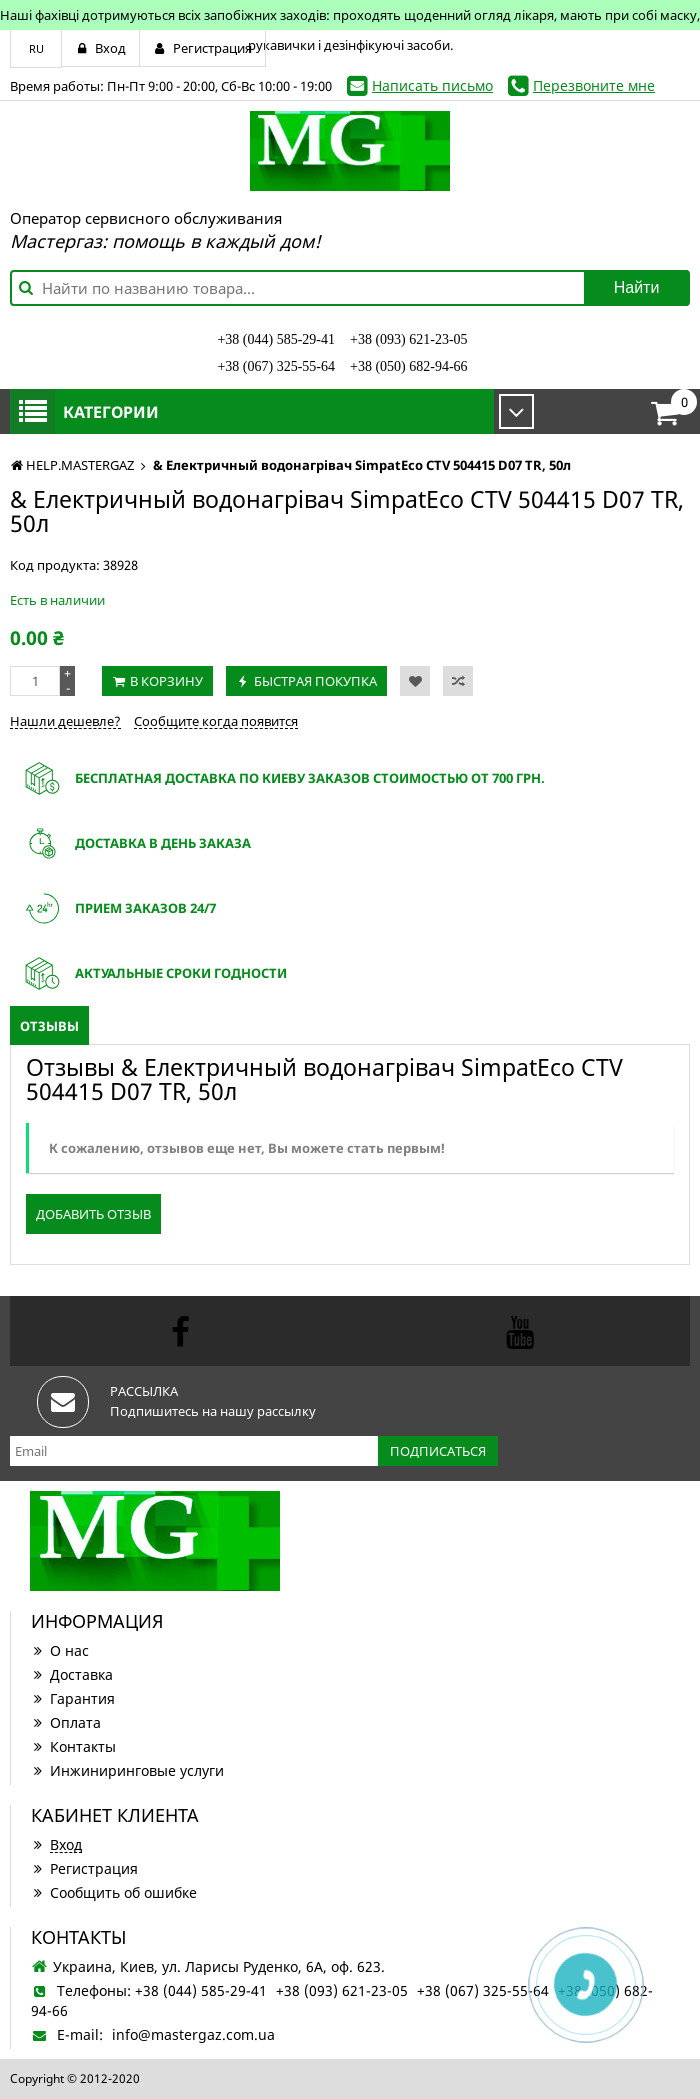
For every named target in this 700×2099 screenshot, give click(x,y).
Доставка (72, 1674)
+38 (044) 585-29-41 (276, 339)
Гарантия (73, 1698)
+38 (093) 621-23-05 (409, 339)
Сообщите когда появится (216, 721)
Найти (637, 287)
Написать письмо (432, 85)
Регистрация (84, 1868)
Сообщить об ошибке (114, 1892)
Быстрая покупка (315, 681)
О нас (60, 1650)
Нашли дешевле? (65, 721)
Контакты (73, 1746)
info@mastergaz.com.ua (193, 2034)
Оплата (66, 1722)
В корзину (166, 681)
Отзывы (49, 1026)
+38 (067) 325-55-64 (276, 366)
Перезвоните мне (594, 85)
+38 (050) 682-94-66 (409, 366)
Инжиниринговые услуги (127, 1770)
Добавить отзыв (93, 1214)
